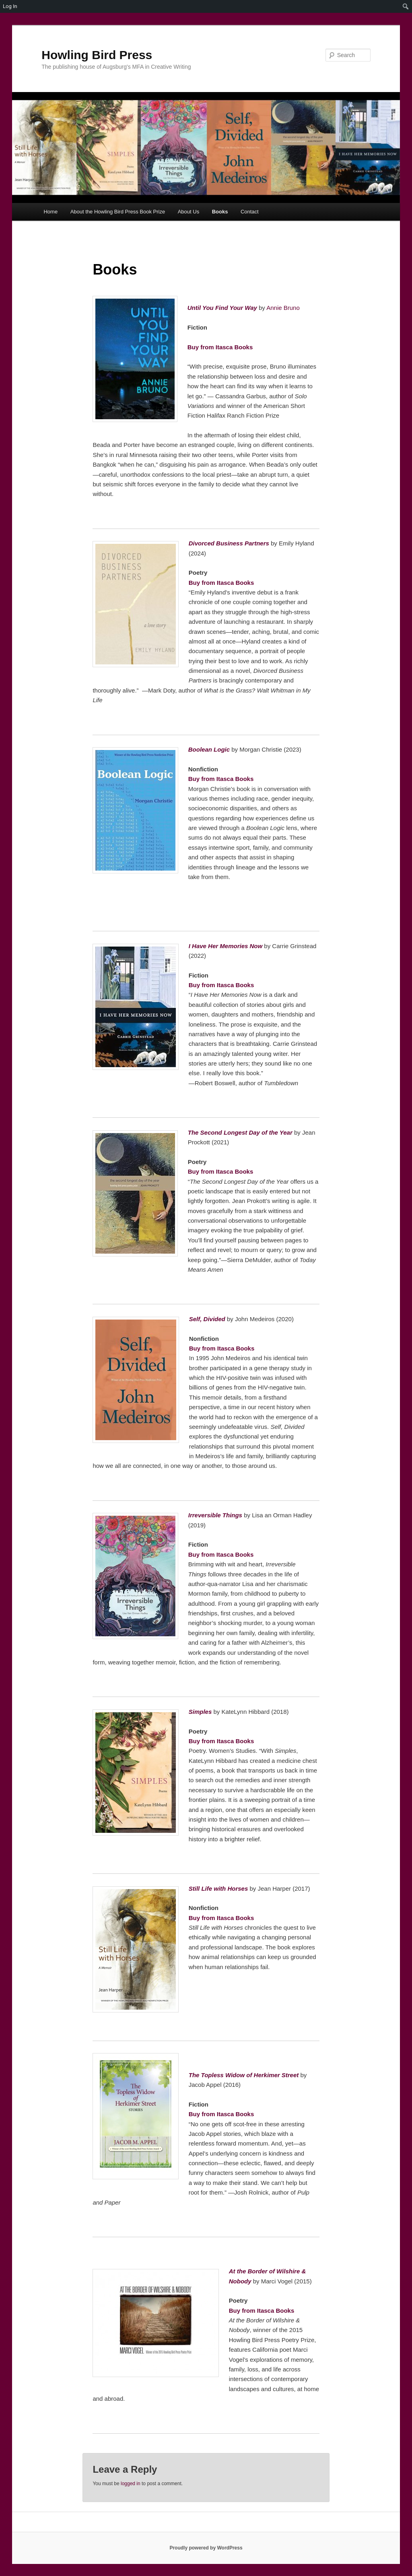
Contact (250, 212)
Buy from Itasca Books (220, 347)
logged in (130, 2483)
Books (220, 212)
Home (50, 212)
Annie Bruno (283, 307)
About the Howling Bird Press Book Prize (117, 212)
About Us (188, 212)
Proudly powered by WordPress (205, 2548)
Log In (10, 6)
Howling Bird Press (96, 54)
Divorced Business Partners (229, 543)
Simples (200, 1711)
